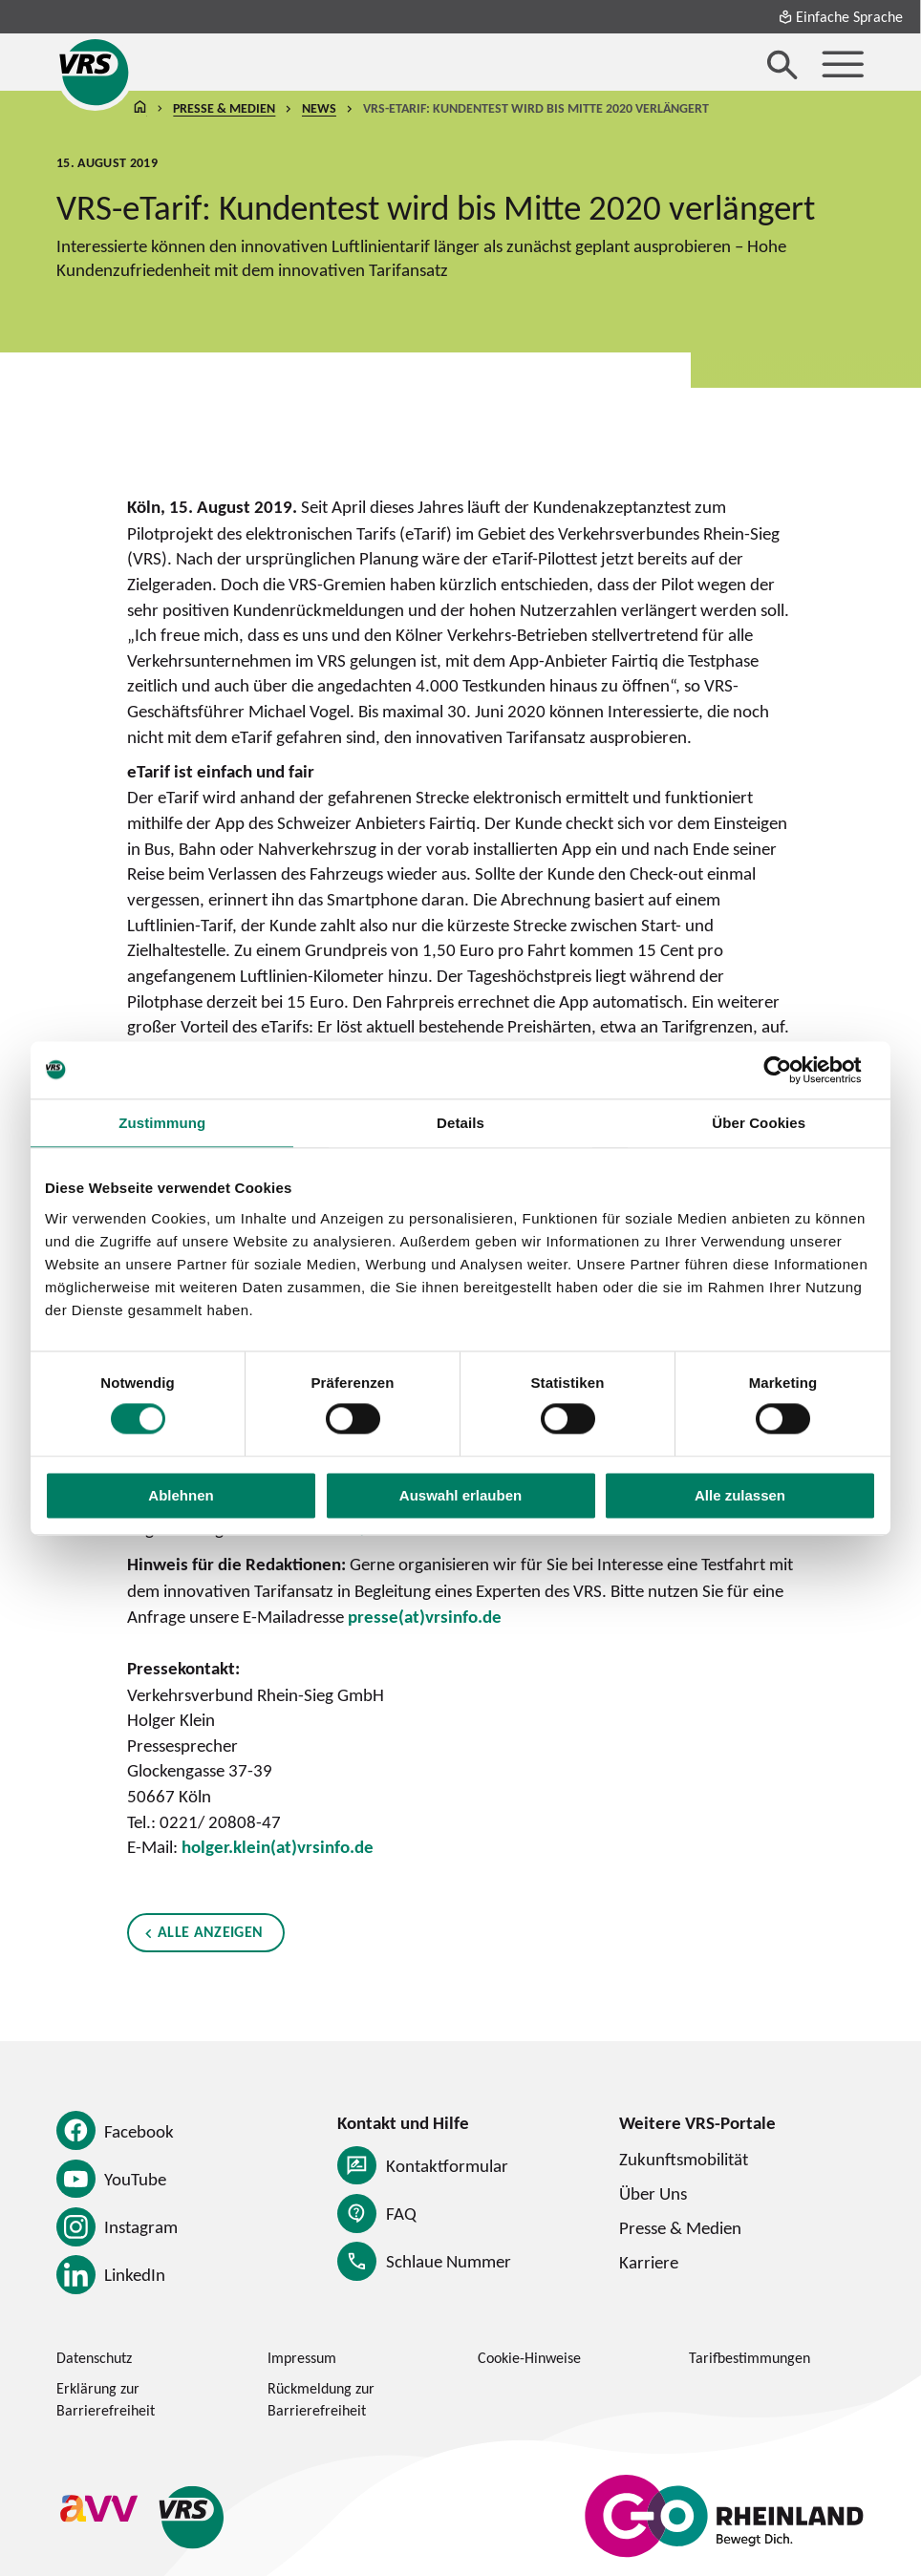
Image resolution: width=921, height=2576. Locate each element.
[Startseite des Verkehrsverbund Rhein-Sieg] (95, 72)
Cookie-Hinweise (529, 2357)
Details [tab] (460, 1123)
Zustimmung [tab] (161, 1123)
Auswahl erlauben (460, 1495)
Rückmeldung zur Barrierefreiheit (321, 2398)
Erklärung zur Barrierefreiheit (105, 2398)
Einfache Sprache (840, 16)
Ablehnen (180, 1495)
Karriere (648, 2261)
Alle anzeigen (210, 1932)
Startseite (140, 109)
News (319, 108)
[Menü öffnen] (843, 64)
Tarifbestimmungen (749, 2357)
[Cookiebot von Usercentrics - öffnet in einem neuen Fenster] (792, 1069)
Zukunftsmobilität (683, 2158)
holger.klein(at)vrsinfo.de (278, 1847)
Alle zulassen (740, 1495)
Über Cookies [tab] (758, 1123)
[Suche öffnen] (782, 64)
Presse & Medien (224, 108)
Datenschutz (94, 2357)
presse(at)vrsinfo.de (425, 1616)
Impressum (302, 2357)
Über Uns (653, 2193)
